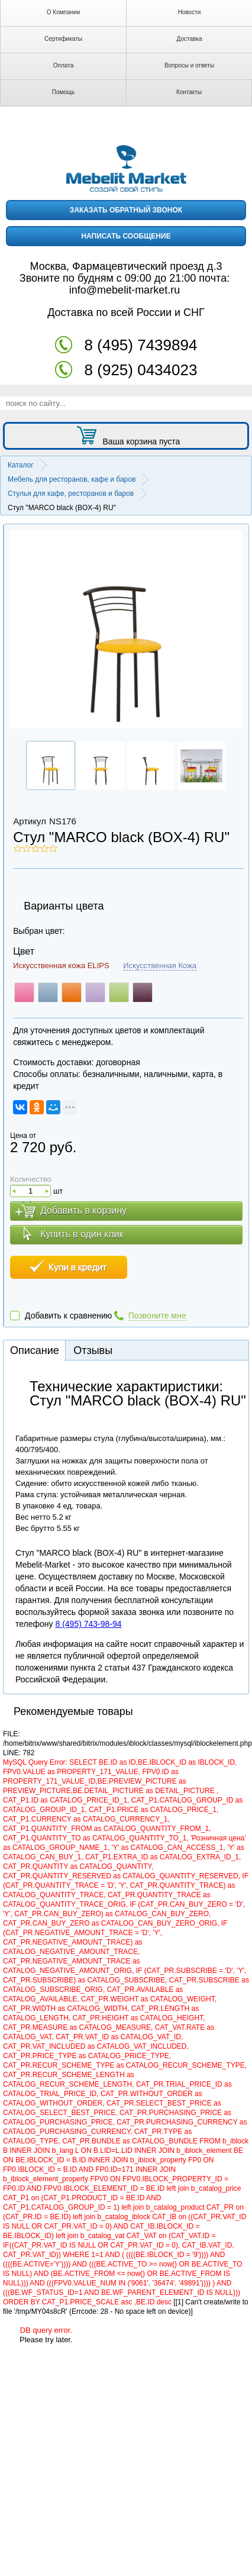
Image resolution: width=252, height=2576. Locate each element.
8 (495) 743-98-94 (88, 1624)
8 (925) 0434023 (141, 370)
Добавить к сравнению (68, 1315)
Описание (34, 1350)
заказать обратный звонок (126, 210)
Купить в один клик (82, 1234)
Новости (189, 12)
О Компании (63, 12)
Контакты (189, 92)
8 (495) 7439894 (141, 345)
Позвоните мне (157, 1315)
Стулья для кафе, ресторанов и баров (71, 493)
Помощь (63, 92)
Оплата (63, 65)
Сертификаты (63, 39)
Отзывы (92, 1350)
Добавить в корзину (83, 1210)
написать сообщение (125, 236)
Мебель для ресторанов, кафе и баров (71, 479)
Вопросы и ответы (189, 65)
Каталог (21, 465)
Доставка (189, 39)
